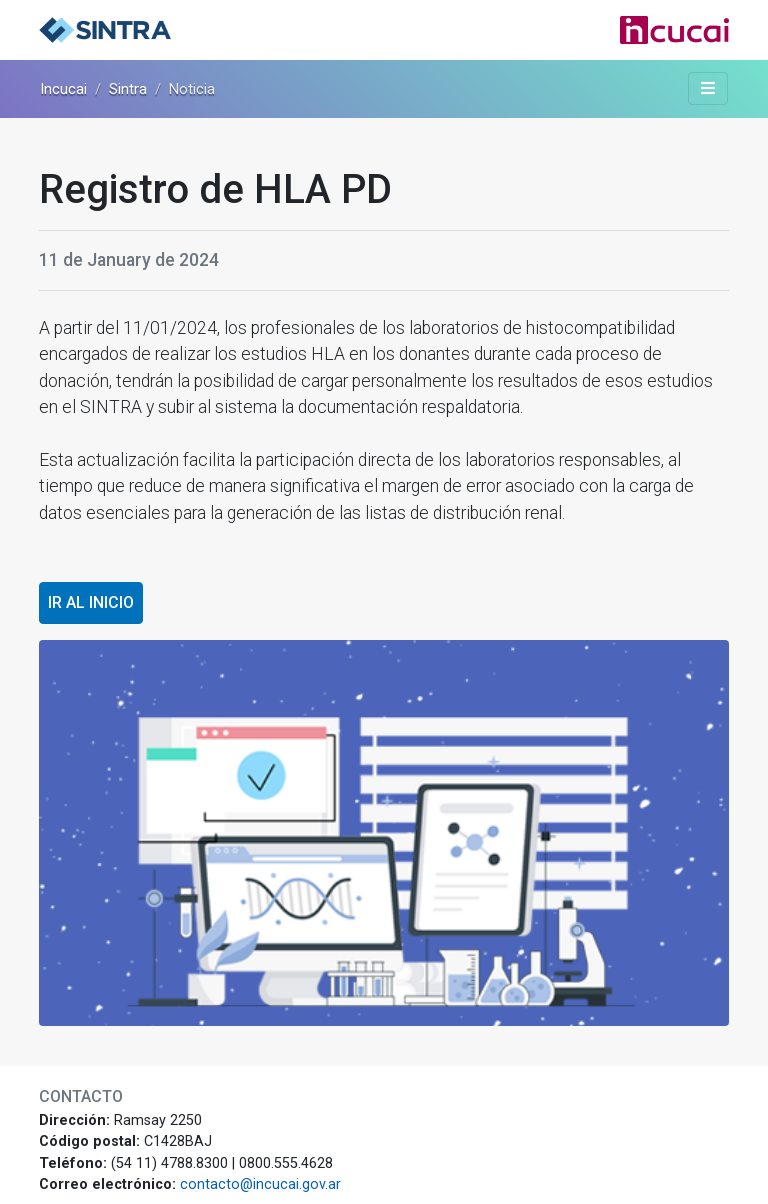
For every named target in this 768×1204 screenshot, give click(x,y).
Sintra (128, 89)
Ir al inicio (91, 602)
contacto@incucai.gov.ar (260, 1184)
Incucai (63, 89)
